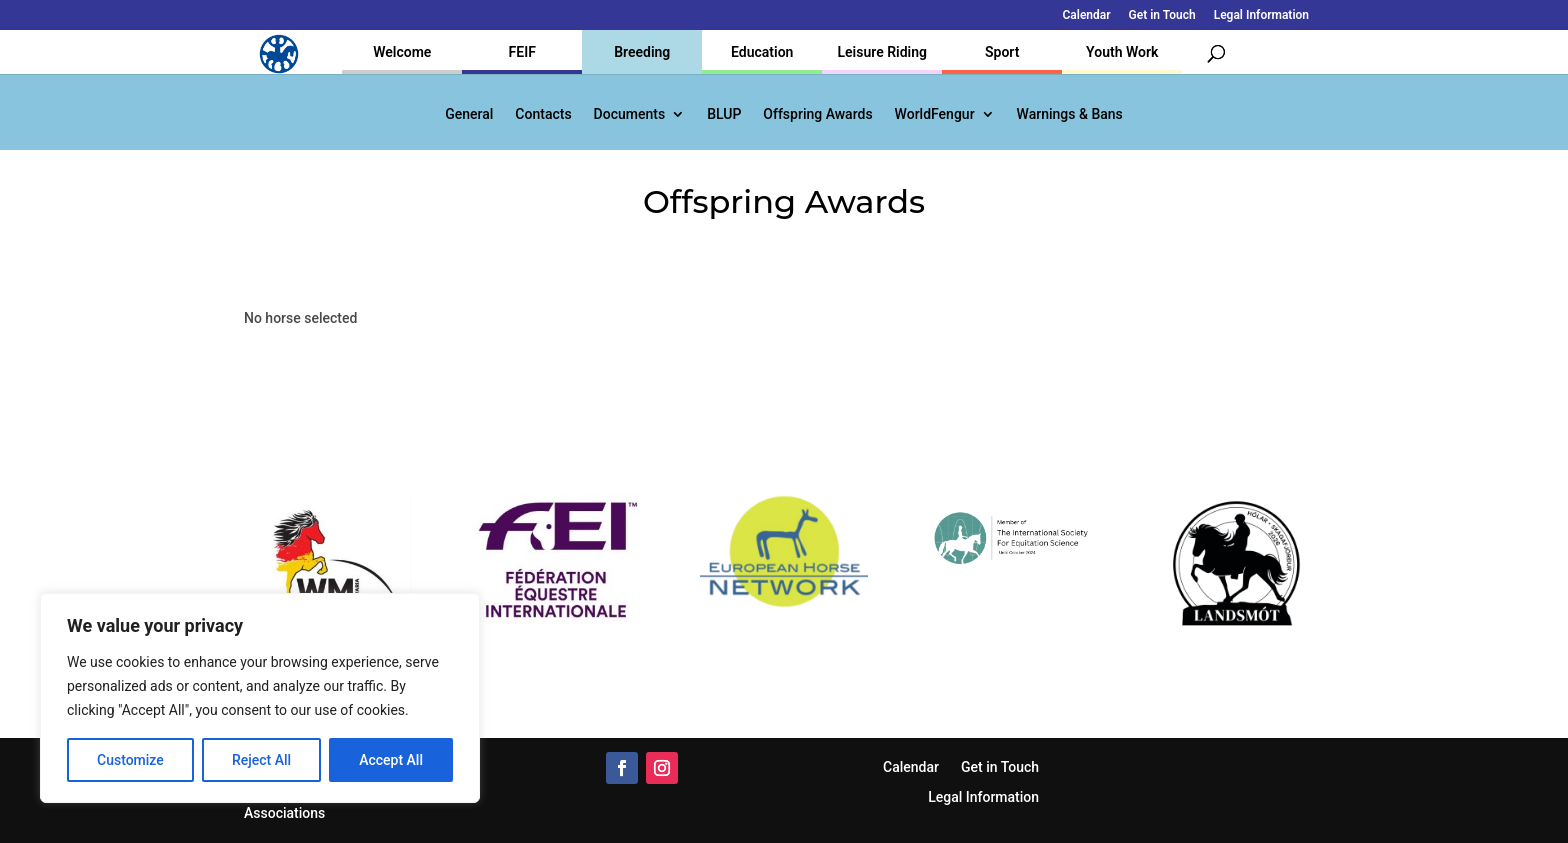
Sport (1002, 52)
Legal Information (1261, 15)
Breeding (642, 52)
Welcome (402, 52)
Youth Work (1122, 52)
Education (762, 52)
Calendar (1087, 15)
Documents (630, 114)
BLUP (724, 114)
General (469, 114)
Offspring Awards (817, 114)
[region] (260, 698)
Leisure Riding (882, 52)
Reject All (261, 760)
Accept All (391, 760)
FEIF (522, 52)
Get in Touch (1162, 15)
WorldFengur (935, 114)
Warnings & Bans (1070, 114)
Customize (130, 760)
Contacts (543, 114)
